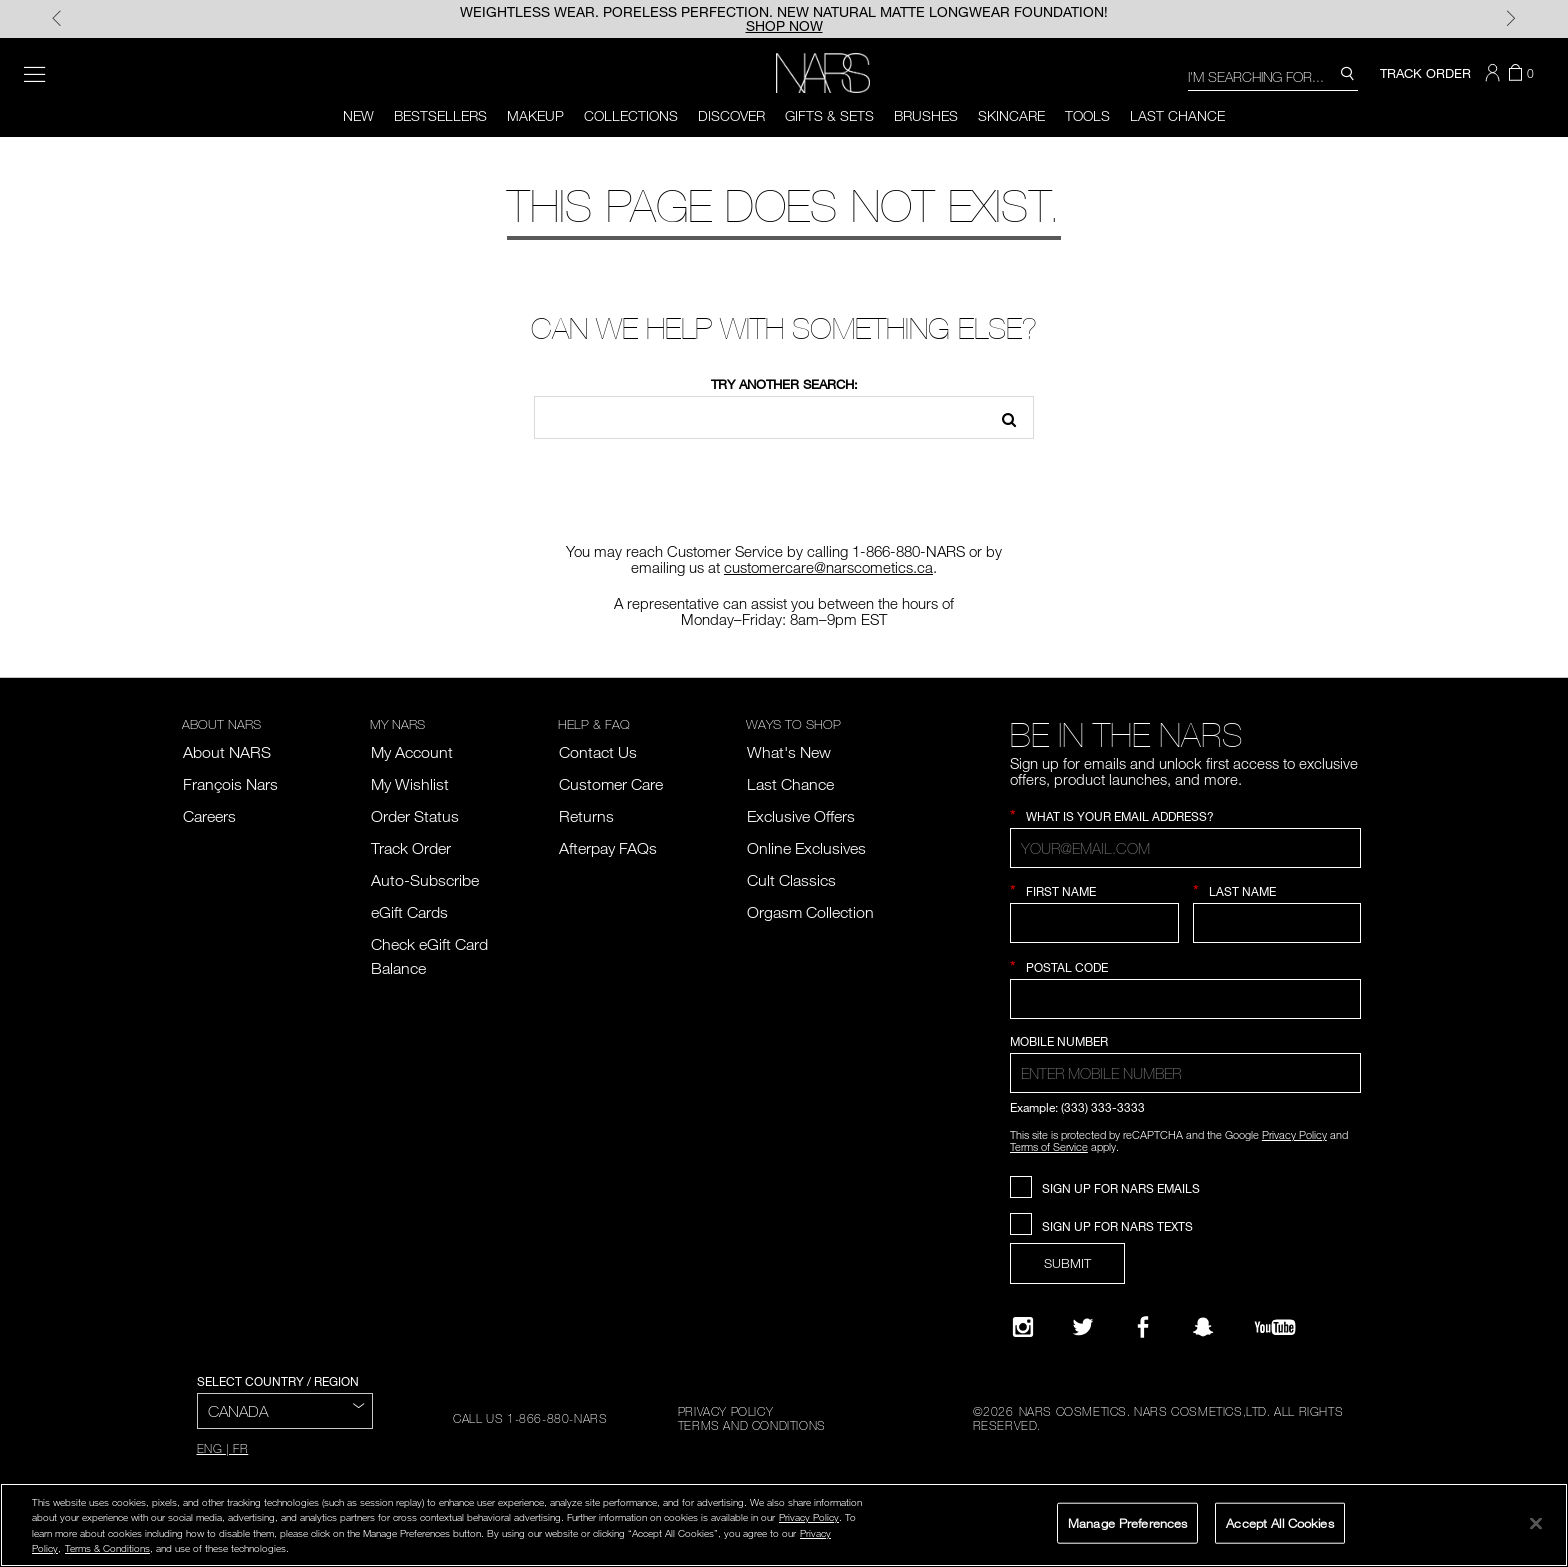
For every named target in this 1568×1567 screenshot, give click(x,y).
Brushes (926, 115)
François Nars (230, 784)
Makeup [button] (535, 115)
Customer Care (611, 784)
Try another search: (784, 384)
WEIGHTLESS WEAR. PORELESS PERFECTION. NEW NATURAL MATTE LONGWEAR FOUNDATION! (784, 11)
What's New (789, 752)
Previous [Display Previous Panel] (57, 19)
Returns (586, 816)
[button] (1495, 73)
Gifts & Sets (829, 115)
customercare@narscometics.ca (828, 567)
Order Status (415, 816)
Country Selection (1073, 1026)
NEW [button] (358, 115)
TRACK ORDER (1425, 73)
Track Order (411, 848)
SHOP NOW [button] (784, 26)
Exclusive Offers (801, 816)
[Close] (1536, 1523)
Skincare (1011, 115)
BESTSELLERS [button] (440, 115)
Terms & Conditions (107, 1548)
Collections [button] (631, 115)
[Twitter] (1083, 1327)
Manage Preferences (1127, 1522)
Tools (1087, 115)
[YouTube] (1275, 1327)
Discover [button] (731, 115)
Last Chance (790, 784)
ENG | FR (223, 1448)
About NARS (227, 752)
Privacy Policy (1294, 1134)
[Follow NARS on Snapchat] (1203, 1327)
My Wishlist (410, 784)
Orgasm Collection (810, 912)
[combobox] (1273, 75)
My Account (412, 752)
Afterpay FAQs (608, 848)
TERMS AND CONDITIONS (752, 1425)
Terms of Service (1049, 1146)
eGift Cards (409, 912)
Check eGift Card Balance (429, 956)
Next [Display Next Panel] (1511, 19)
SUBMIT (1067, 1263)
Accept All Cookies (1279, 1522)
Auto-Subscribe (425, 880)
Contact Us (598, 752)
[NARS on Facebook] (1143, 1327)
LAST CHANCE (1177, 115)
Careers (209, 816)
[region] (784, 1525)
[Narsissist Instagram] (1023, 1327)
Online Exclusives (806, 848)
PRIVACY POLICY (725, 1411)
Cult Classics (791, 880)
